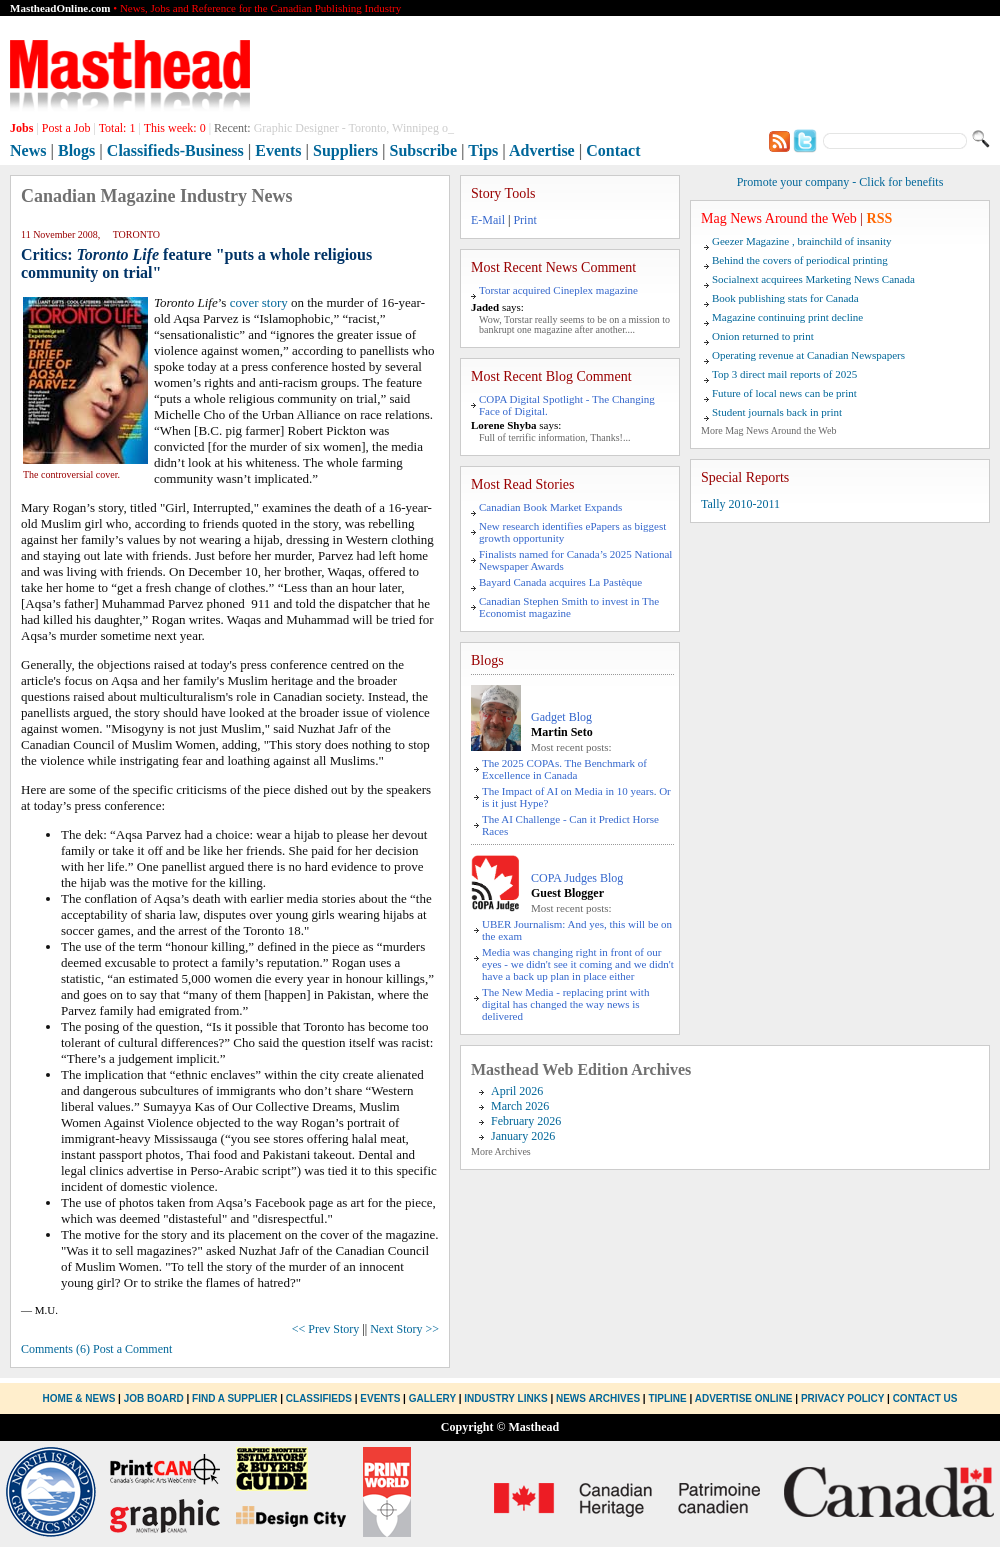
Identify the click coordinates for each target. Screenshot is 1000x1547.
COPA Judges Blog (577, 878)
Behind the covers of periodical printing (800, 260)
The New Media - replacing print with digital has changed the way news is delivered (565, 1004)
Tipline (667, 1398)
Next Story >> (404, 1329)
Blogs (76, 150)
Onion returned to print (763, 336)
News (28, 150)
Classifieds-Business (175, 150)
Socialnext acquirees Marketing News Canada (813, 279)
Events (278, 150)
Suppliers (345, 150)
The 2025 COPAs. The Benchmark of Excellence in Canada (564, 769)
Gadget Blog (561, 717)
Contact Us (925, 1398)
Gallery (432, 1398)
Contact (613, 150)
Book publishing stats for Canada (785, 298)
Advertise (542, 150)
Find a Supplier (234, 1398)
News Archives (598, 1398)
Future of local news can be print (784, 393)
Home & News (81, 1398)
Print (524, 220)
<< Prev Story (326, 1329)
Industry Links (505, 1398)
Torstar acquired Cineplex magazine (558, 290)
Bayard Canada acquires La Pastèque (560, 582)
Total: (117, 128)
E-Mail (488, 220)
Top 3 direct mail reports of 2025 (784, 374)
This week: (175, 128)
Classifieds (319, 1398)
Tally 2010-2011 (740, 504)
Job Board (154, 1398)
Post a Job (66, 128)
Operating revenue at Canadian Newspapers (808, 355)
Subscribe (424, 150)
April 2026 (517, 1091)
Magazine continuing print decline (787, 317)
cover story (259, 302)
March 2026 (520, 1106)
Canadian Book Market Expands (550, 507)
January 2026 (523, 1136)
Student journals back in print (777, 412)
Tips (483, 150)
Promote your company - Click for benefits (840, 182)
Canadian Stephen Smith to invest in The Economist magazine (569, 607)
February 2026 (526, 1121)
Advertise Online (744, 1398)
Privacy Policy (842, 1398)
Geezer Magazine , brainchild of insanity (802, 241)
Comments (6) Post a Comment (96, 1349)
